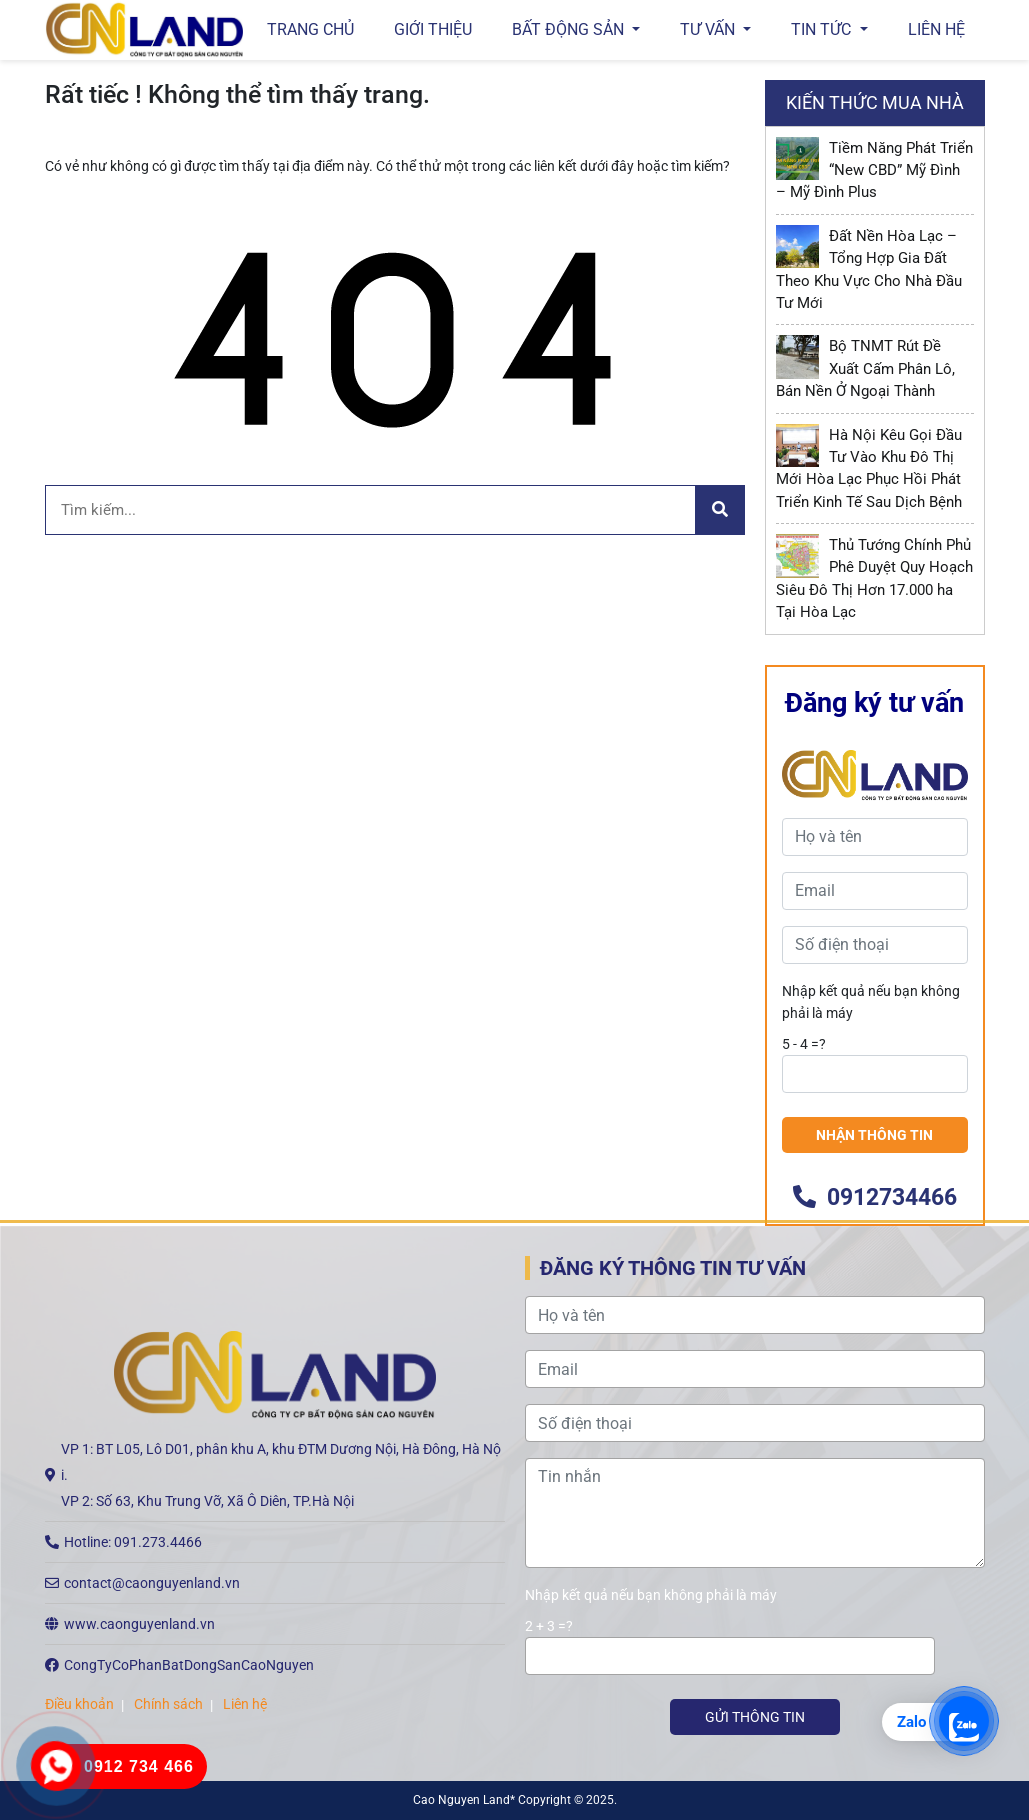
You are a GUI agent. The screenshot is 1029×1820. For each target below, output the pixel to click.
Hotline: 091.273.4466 (133, 1542)
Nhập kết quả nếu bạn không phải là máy (871, 1002)
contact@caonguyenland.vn (152, 1583)
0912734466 (875, 1197)
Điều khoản (79, 1704)
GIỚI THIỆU (433, 29)
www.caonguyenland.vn (139, 1624)
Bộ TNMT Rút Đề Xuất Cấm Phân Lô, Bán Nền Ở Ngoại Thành (866, 368)
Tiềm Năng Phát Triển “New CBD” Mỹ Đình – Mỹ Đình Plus (875, 170)
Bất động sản (570, 29)
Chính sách (168, 1704)
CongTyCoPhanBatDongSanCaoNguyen (189, 1665)
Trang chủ (310, 29)
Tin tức (823, 29)
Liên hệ (936, 29)
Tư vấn (709, 29)
